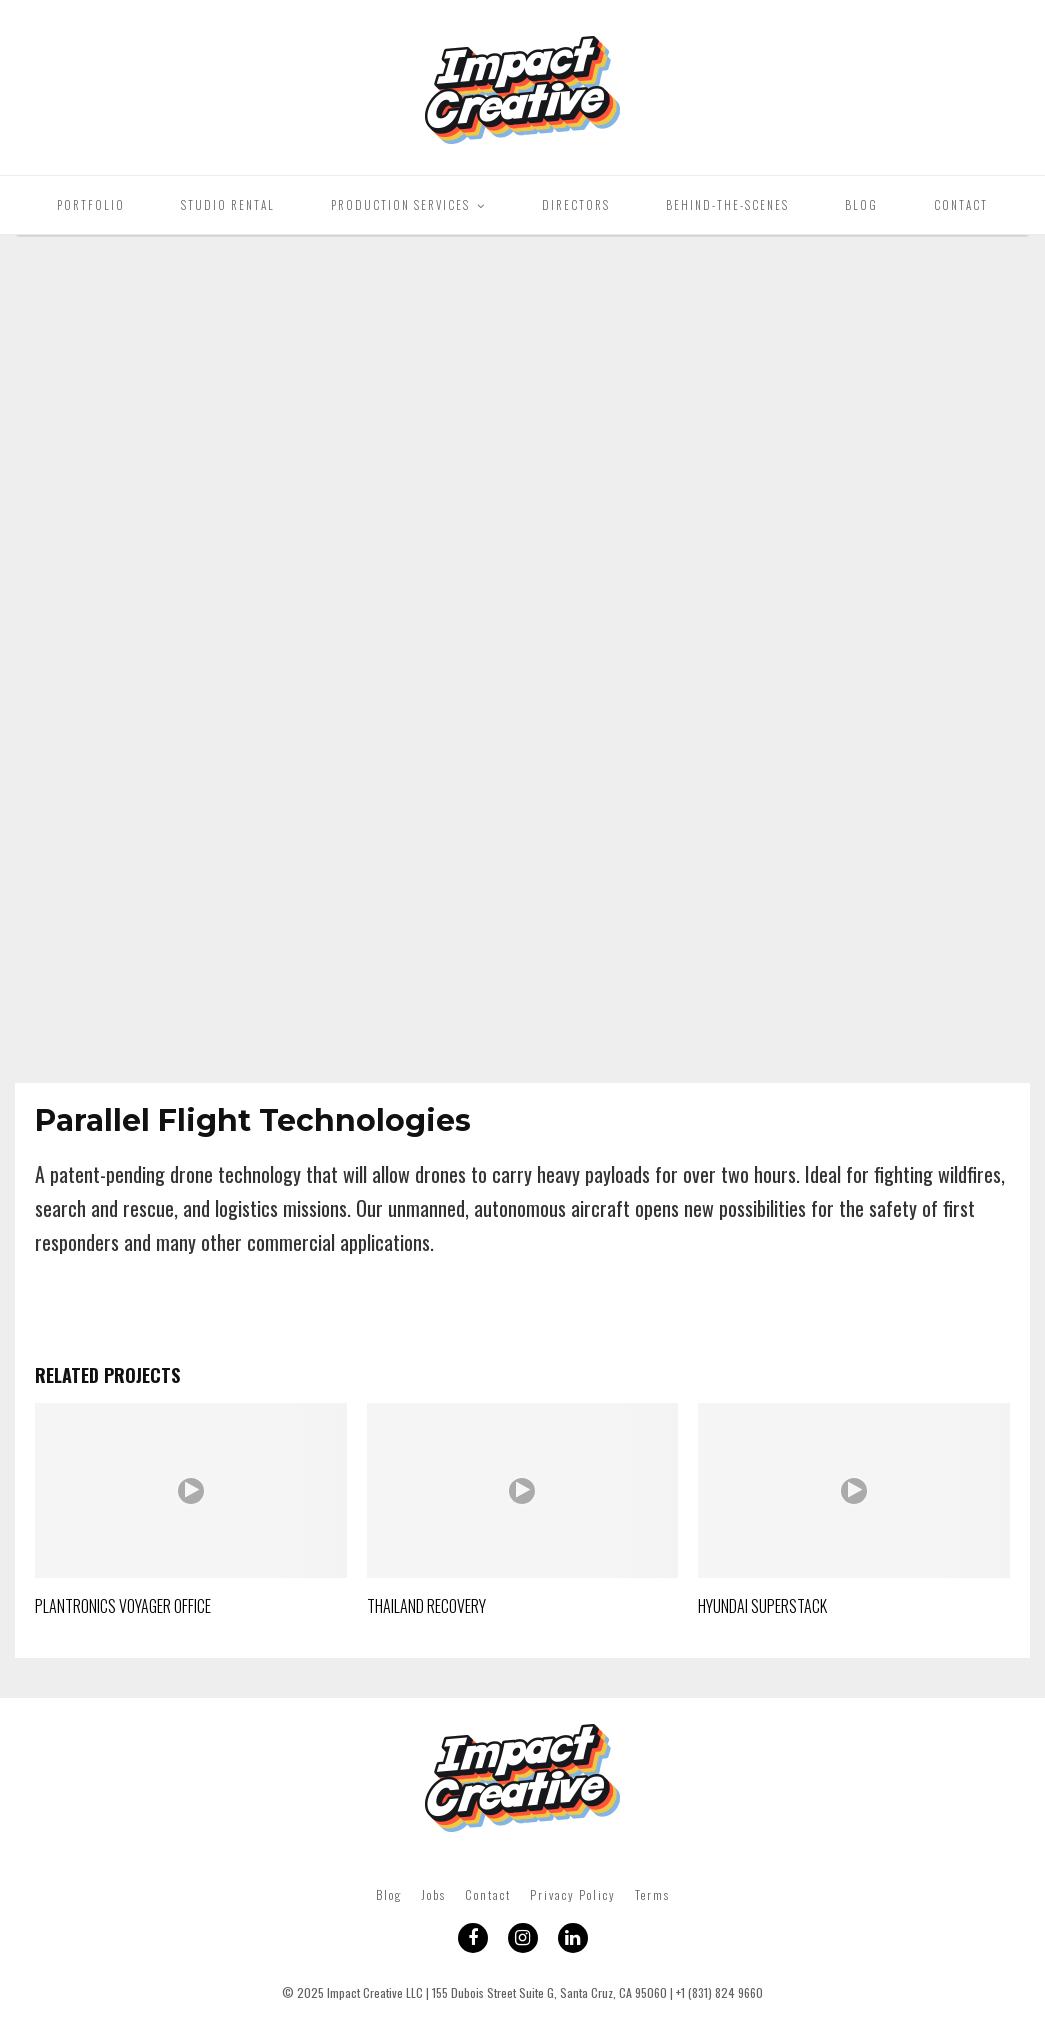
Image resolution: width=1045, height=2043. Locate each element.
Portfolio (91, 205)
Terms (652, 1894)
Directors (576, 205)
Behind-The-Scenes (727, 205)
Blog (861, 205)
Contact (961, 205)
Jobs (433, 1894)
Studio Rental (228, 205)
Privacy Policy (573, 1894)
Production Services (400, 205)
